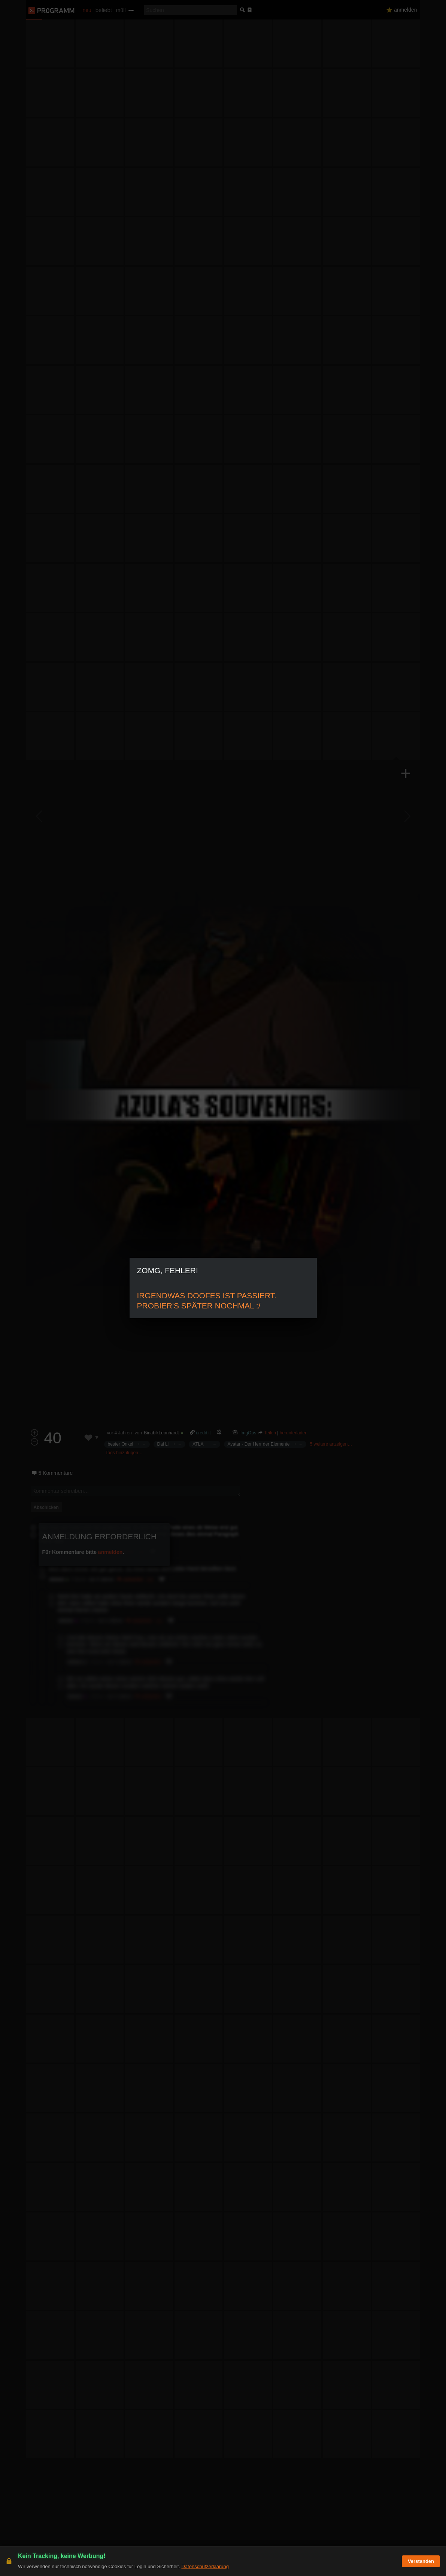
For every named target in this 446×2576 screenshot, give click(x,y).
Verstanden (421, 2561)
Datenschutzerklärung (204, 2566)
